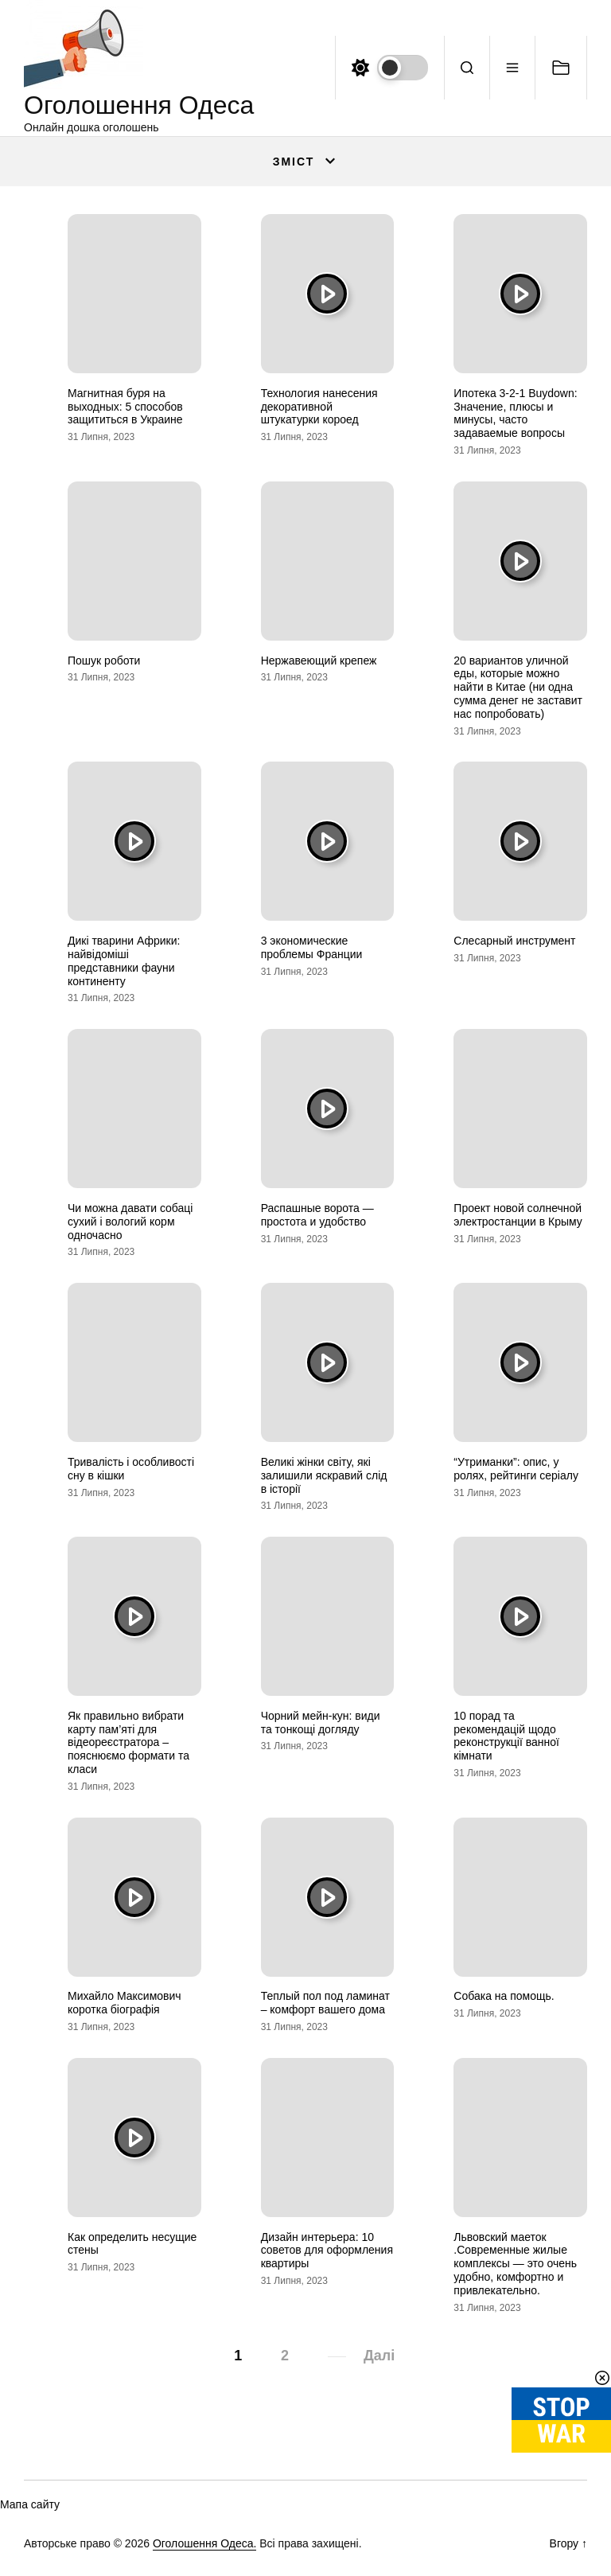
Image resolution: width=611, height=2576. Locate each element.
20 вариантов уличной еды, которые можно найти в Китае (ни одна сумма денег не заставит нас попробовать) (517, 687)
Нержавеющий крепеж (319, 660)
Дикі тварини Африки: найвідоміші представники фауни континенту (124, 960)
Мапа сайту (30, 2504)
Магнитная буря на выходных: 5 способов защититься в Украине (125, 407)
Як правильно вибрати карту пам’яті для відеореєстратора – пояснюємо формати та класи (128, 1742)
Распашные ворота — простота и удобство (317, 1215)
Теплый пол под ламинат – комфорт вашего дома (325, 2002)
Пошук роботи (104, 660)
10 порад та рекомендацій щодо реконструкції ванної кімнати (506, 1735)
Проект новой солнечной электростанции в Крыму (517, 1215)
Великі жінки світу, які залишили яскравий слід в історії (324, 1475)
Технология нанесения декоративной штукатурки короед (319, 407)
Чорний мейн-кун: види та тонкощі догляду (320, 1722)
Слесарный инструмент (514, 940)
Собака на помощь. (503, 1995)
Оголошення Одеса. (204, 2543)
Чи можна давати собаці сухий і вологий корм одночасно (130, 1221)
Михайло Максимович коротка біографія (124, 2002)
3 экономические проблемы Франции (312, 947)
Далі (379, 2356)
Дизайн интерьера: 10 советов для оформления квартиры (327, 2250)
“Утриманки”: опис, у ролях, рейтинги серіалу (515, 1469)
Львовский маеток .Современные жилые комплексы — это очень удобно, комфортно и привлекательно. (515, 2264)
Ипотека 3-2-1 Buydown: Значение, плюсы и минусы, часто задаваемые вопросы (515, 413)
